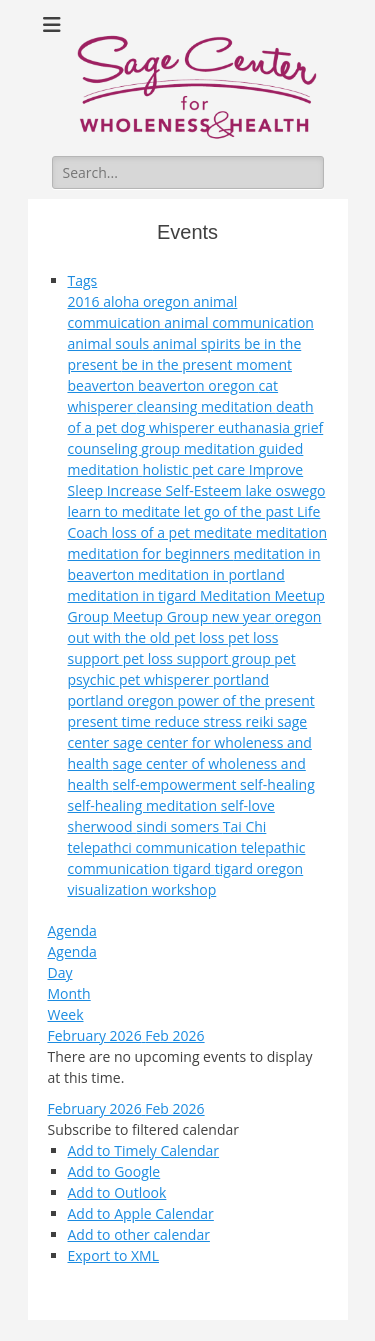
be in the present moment (206, 364)
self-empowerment (176, 784)
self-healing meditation (144, 805)
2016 (86, 301)
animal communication (239, 322)
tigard (194, 868)
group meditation (199, 448)
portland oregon (123, 700)
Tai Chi (245, 826)
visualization (110, 889)
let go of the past (240, 511)
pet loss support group (199, 658)
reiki (262, 721)
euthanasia (256, 427)
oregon (298, 616)
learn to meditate (126, 511)
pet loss (201, 637)
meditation (291, 532)
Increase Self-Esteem (176, 490)
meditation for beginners (151, 553)
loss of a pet (152, 532)
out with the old (121, 637)
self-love (248, 805)
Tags (83, 280)
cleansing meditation (206, 406)
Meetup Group (162, 616)
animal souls (110, 343)
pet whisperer (166, 679)
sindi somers (179, 826)
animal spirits (198, 343)
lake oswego (285, 490)
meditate (225, 532)
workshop (184, 889)
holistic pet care (195, 469)
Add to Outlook (117, 1192)
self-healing (277, 784)
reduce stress (199, 721)
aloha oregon (148, 301)
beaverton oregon (198, 385)
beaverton (103, 385)
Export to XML (113, 1255)
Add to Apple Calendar (141, 1213)
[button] (144, 1129)
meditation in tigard (134, 595)
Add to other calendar (139, 1234)
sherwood (102, 826)
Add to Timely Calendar (144, 1150)
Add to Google (114, 1171)
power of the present (246, 700)
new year (243, 616)
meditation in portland (211, 574)
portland (241, 679)
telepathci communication (154, 847)
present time (111, 721)
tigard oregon (259, 868)
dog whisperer (169, 427)
